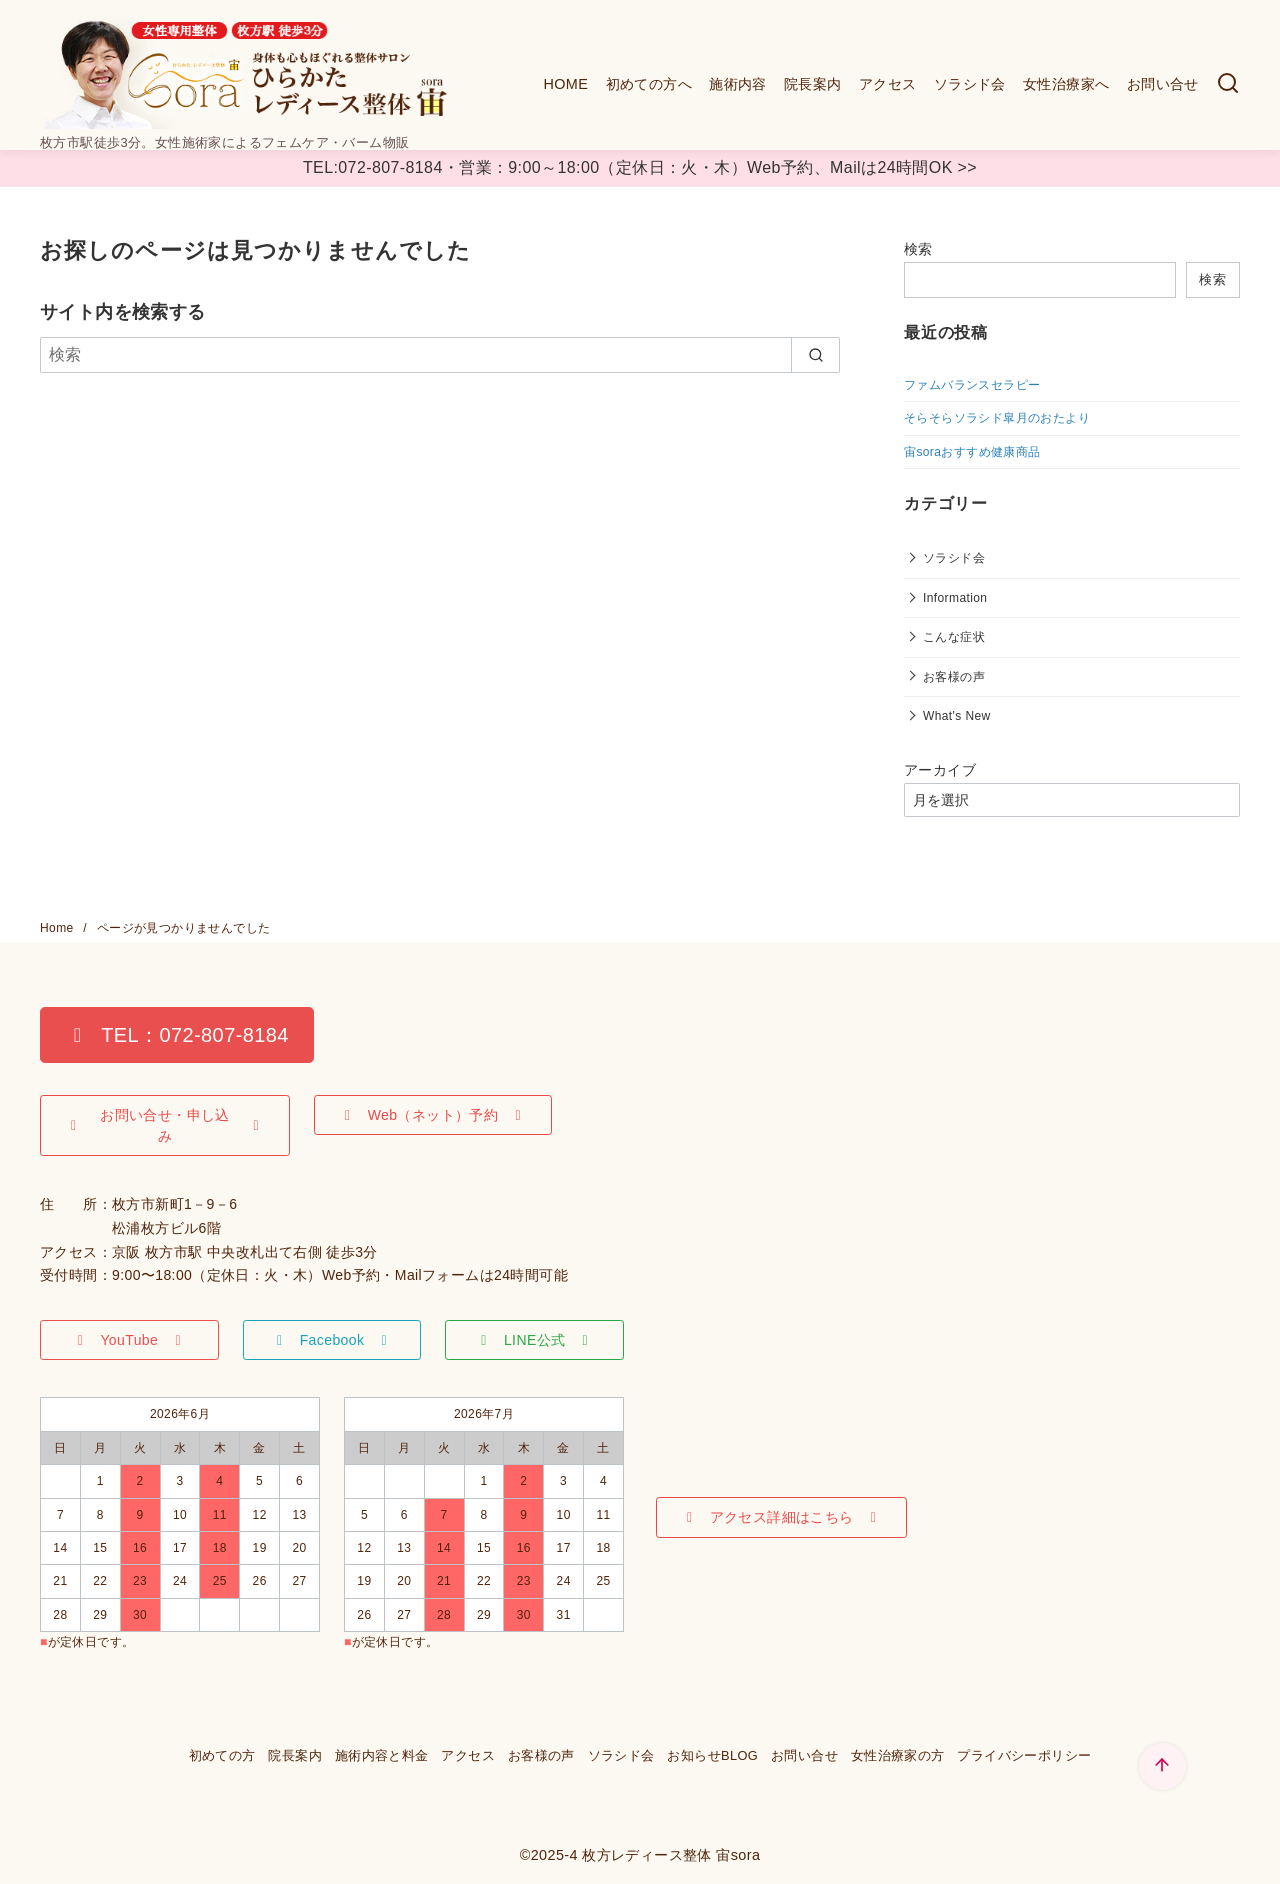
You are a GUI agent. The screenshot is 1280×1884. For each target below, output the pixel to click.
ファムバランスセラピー (972, 385)
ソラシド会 (970, 84)
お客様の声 (954, 677)
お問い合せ (1163, 84)
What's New (957, 716)
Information (955, 598)
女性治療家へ (1066, 84)
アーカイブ (940, 770)
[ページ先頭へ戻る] (1162, 1766)
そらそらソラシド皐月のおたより (997, 418)
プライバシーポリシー (1024, 1755)
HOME (565, 84)
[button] (177, 1035)
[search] (815, 355)
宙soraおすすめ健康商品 (972, 452)
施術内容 (738, 84)
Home (58, 928)
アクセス (888, 84)
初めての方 (222, 1755)
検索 (918, 249)
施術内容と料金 (382, 1755)
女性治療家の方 (898, 1755)
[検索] (1228, 84)
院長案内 (813, 84)
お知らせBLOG (712, 1755)
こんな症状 (954, 637)
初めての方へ (649, 84)
